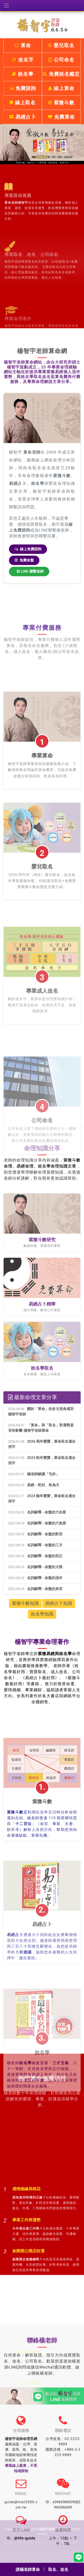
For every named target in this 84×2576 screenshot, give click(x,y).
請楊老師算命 (28, 2569)
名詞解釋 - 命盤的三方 (44, 1545)
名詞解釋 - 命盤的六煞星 (46, 1523)
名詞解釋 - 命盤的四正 (44, 1556)
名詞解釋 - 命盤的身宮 (44, 1589)
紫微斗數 (61, 102)
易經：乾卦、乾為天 (43, 1485)
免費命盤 (24, 560)
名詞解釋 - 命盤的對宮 (44, 1534)
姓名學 (22, 74)
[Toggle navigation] (6, 5)
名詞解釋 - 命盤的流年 (44, 1578)
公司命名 (61, 60)
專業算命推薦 (17, 235)
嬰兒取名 (61, 45)
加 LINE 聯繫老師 (30, 571)
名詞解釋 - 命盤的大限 (44, 1567)
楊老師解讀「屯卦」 (43, 1474)
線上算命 (61, 88)
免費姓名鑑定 (61, 74)
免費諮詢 (22, 88)
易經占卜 (22, 117)
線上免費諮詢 (28, 549)
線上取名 (23, 102)
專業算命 (68, 248)
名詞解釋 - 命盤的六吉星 (46, 1512)
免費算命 (61, 117)
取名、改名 (58, 2569)
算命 (22, 45)
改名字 (23, 60)
